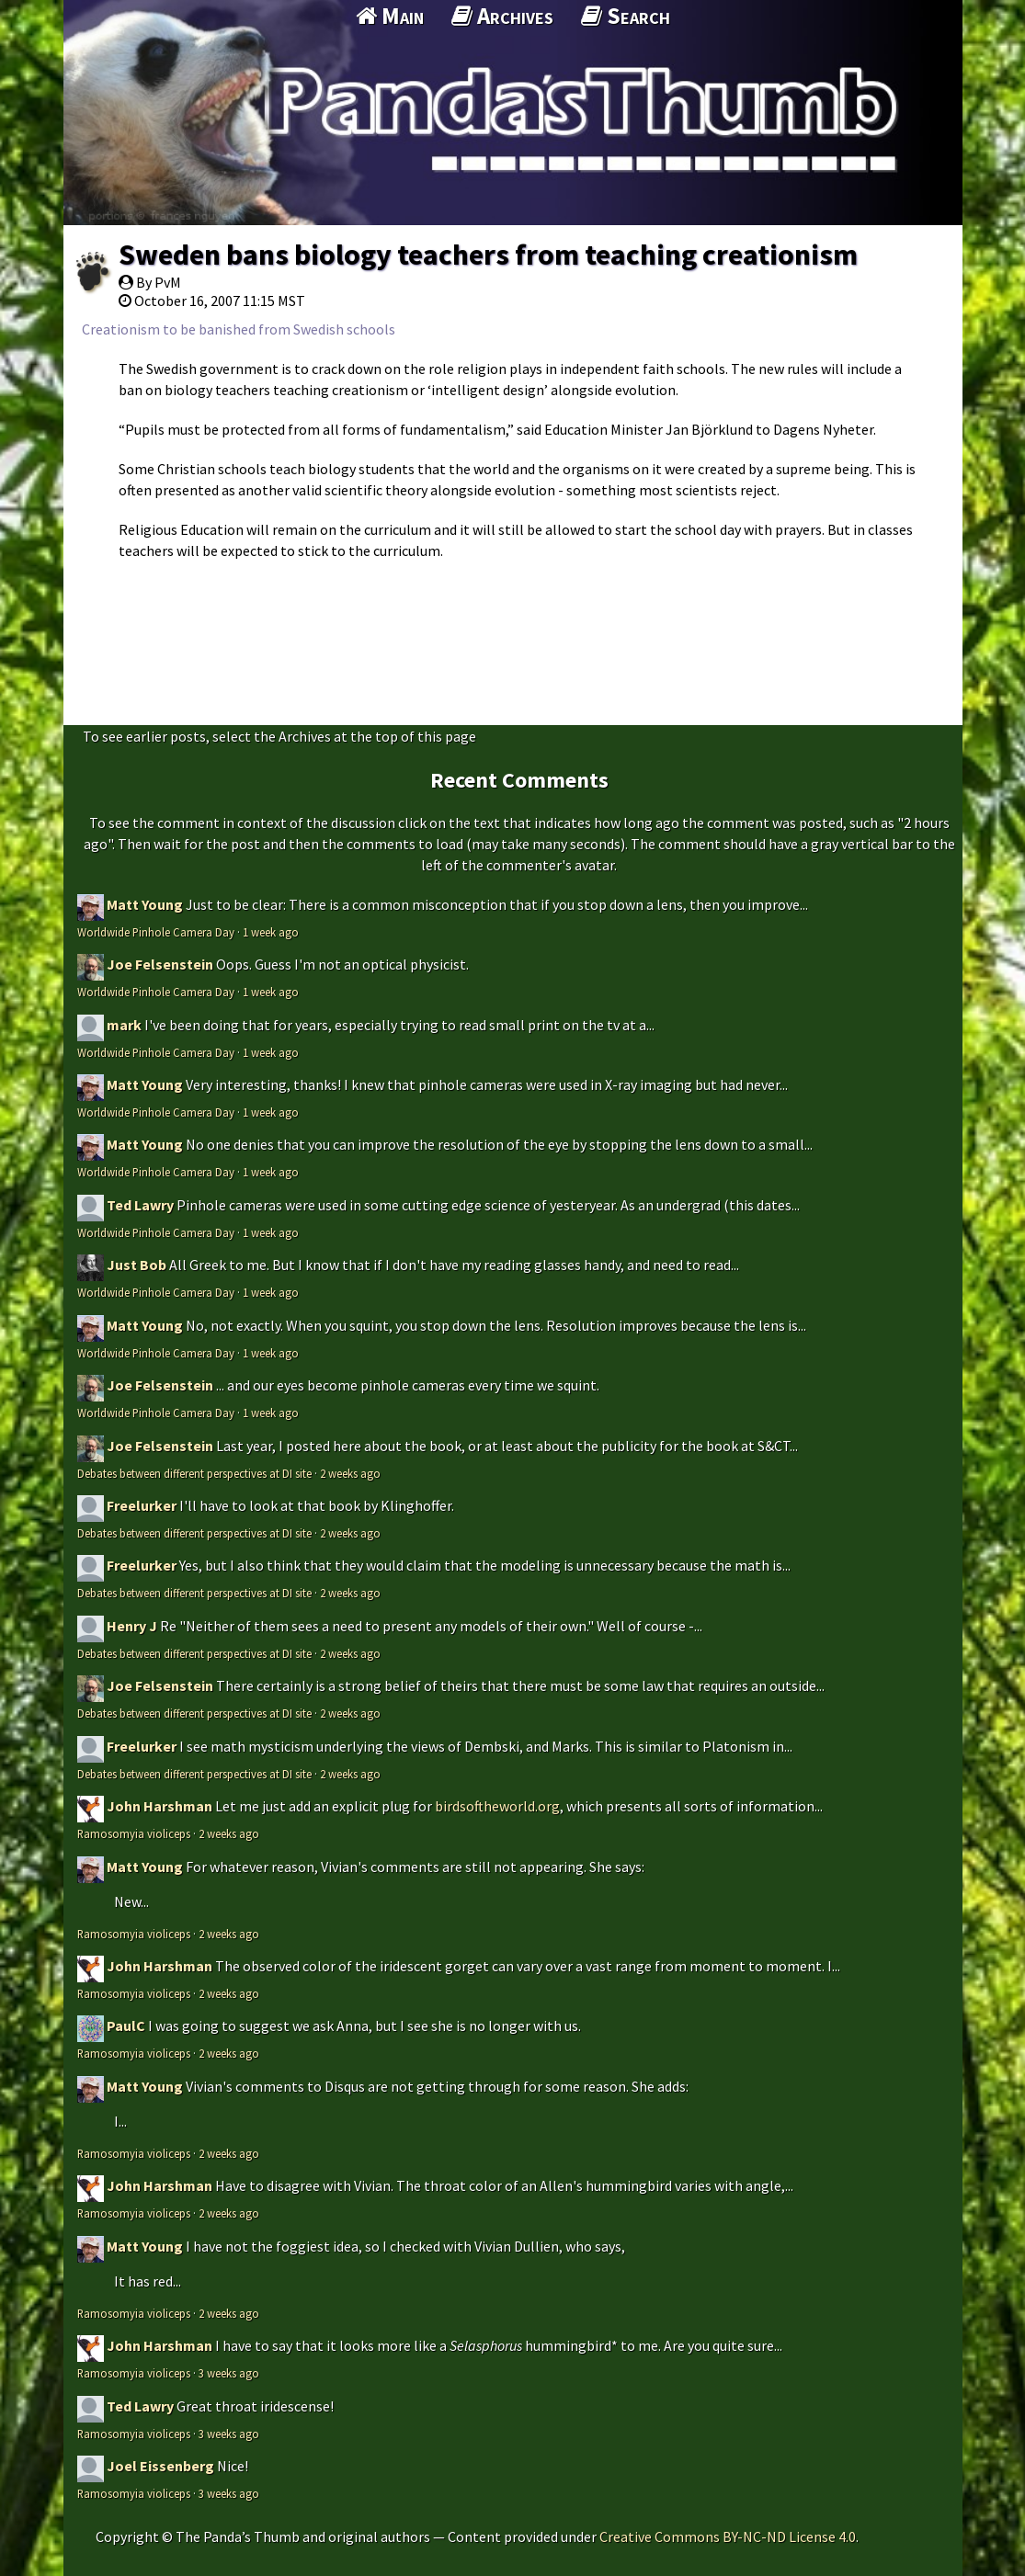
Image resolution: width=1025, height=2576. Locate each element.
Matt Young (145, 904)
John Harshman (159, 1806)
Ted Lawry (140, 1205)
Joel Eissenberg (160, 2466)
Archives (502, 15)
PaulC (126, 2025)
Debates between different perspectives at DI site (194, 1473)
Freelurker (142, 1505)
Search (625, 15)
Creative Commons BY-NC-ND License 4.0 (727, 2536)
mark (124, 1025)
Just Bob (136, 1264)
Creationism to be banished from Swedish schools (238, 329)
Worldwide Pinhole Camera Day (155, 932)
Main (390, 15)
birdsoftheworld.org (497, 1806)
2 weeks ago (350, 1473)
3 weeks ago (229, 2373)
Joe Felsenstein (160, 964)
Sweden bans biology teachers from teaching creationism (488, 254)
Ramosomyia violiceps (133, 1833)
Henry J (132, 1626)
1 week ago (271, 932)
